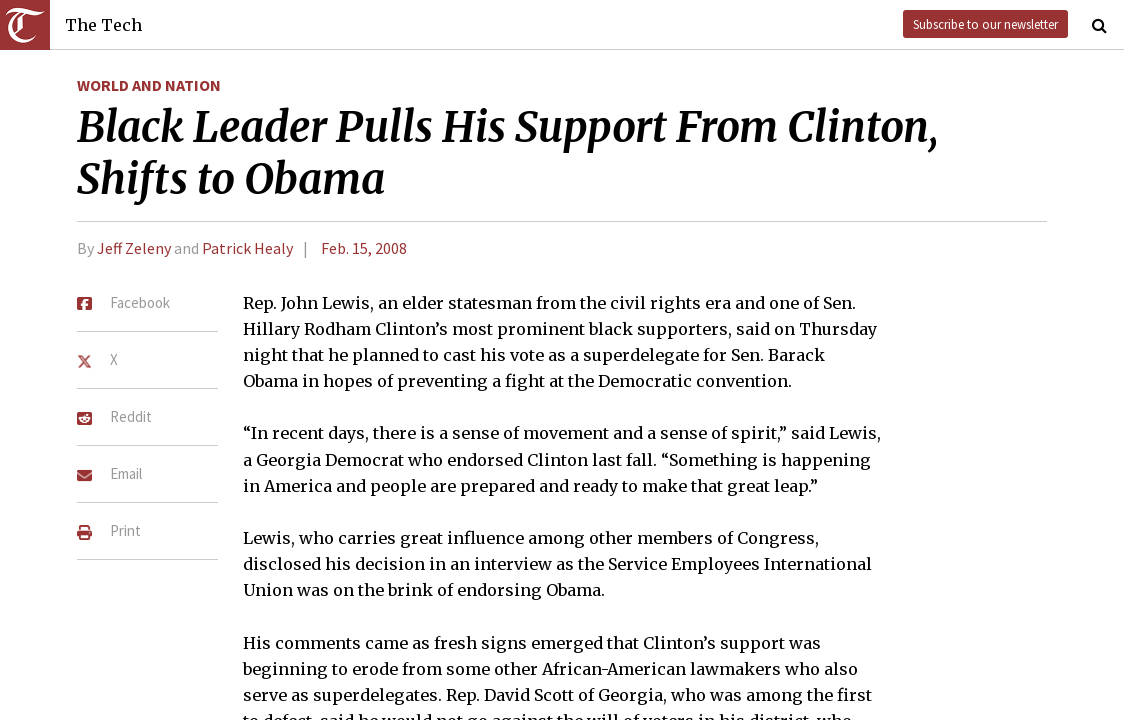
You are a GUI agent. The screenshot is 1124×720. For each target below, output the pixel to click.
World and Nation (149, 85)
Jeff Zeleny (134, 248)
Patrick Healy (247, 248)
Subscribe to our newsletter (985, 24)
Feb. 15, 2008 (364, 248)
